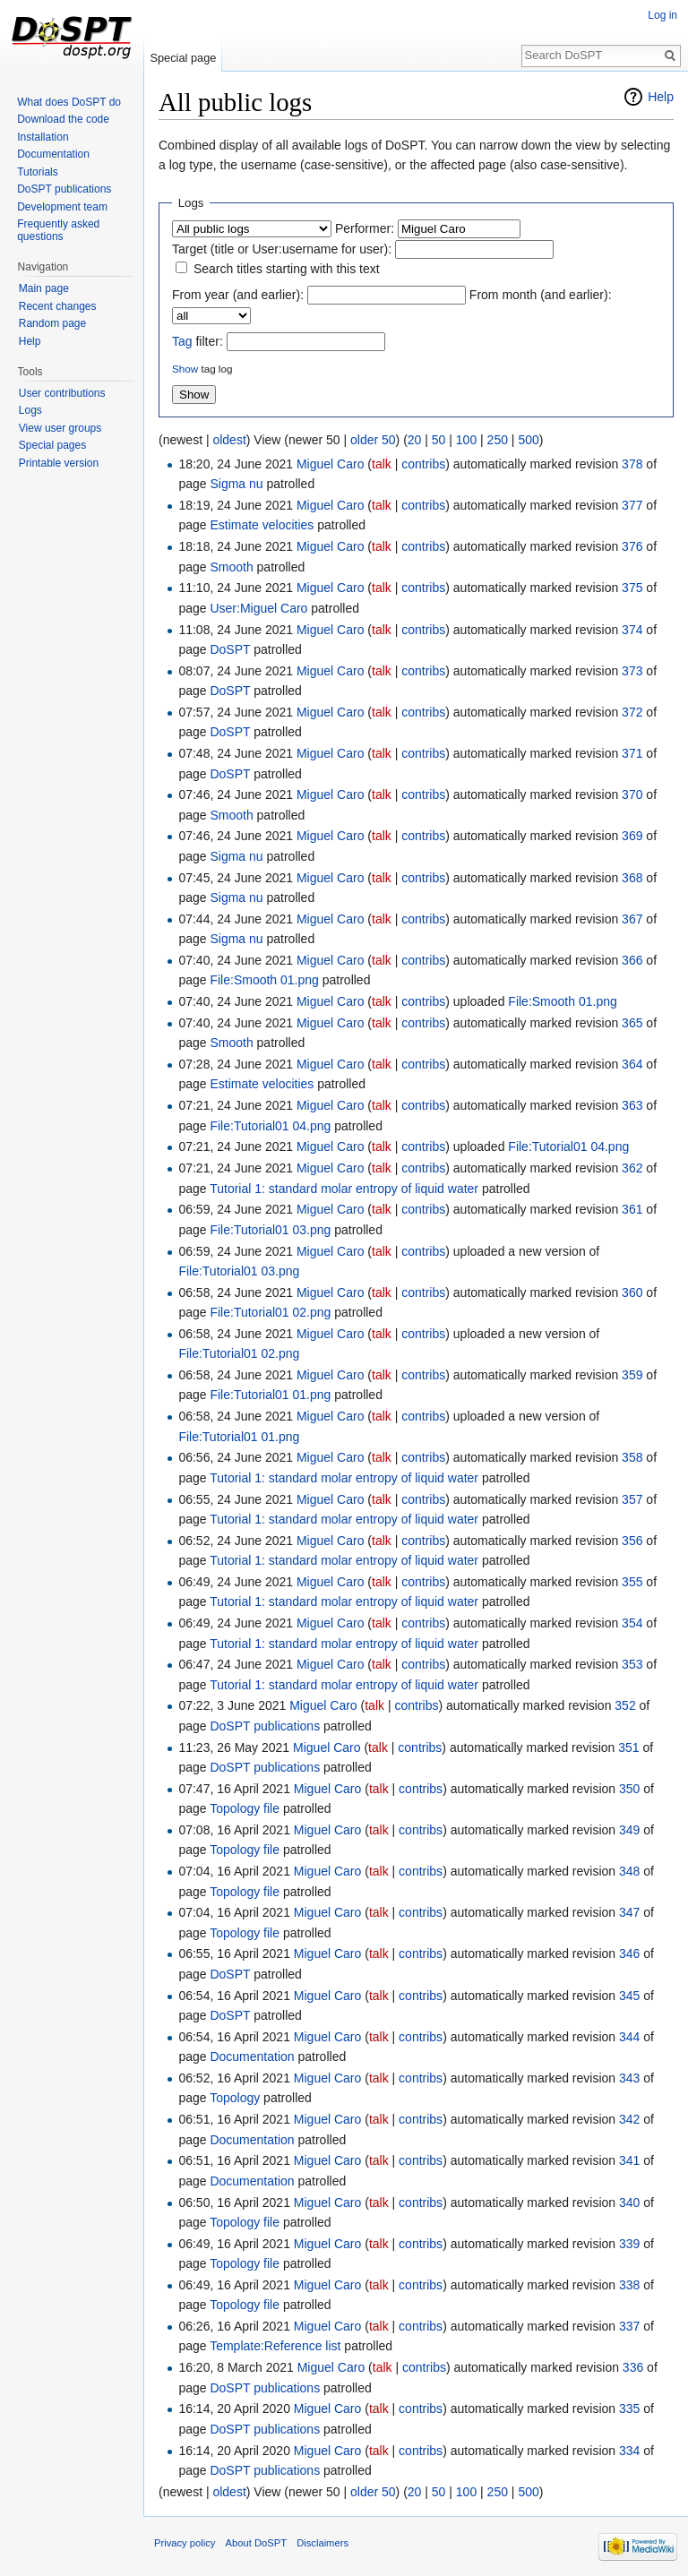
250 (497, 440)
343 (629, 2078)
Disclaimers (322, 2542)
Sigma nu (236, 484)
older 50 (373, 440)
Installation (42, 137)
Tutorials (37, 172)
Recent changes (58, 306)
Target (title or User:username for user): (281, 249)
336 (633, 2367)
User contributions (62, 393)
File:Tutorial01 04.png (270, 1126)
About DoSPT (256, 2542)
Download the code (63, 119)
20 (415, 440)
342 (629, 2119)
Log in (662, 15)
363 (632, 1105)
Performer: (364, 228)
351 (628, 1747)
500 (528, 440)
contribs (423, 464)
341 (629, 2160)
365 (632, 1023)
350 (629, 1789)
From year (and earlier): (238, 295)
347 (629, 1912)
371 (632, 753)
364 (632, 1064)
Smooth (231, 567)
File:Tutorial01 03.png (270, 1230)
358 (632, 1457)
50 (439, 440)
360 (632, 1292)
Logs (30, 410)
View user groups (60, 428)
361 (632, 1209)
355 (632, 1582)
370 (632, 794)
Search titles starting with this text (287, 269)
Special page (183, 57)
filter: (197, 341)
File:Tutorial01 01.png (270, 1394)
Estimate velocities (262, 525)
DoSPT (230, 649)
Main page (44, 288)
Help (661, 97)
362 (632, 1168)
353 (632, 1664)
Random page (52, 323)
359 (632, 1375)
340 (629, 2202)
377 (632, 505)
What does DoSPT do (69, 102)
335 (629, 2408)
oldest (228, 440)
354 (632, 1623)
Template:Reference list (275, 2346)
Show (185, 368)
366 (632, 960)
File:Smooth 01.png (264, 980)
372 (632, 712)
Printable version (59, 463)
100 (466, 440)
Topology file (245, 1808)
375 (632, 587)
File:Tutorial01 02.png (270, 1312)
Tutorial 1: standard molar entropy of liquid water (344, 1188)
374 (632, 630)
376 (632, 546)
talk (381, 464)
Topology (235, 2098)
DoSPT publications (265, 1726)
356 (632, 1540)
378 (632, 464)
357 (632, 1499)
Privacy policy (184, 2542)
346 (629, 1953)
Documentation (252, 2056)
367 (632, 919)
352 (625, 1705)
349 (629, 1830)
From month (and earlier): (540, 295)
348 (629, 1871)
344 (629, 2037)
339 (629, 2244)
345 (629, 1995)
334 (629, 2450)
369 (632, 836)
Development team (62, 207)
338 (629, 2285)
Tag (182, 341)
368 (632, 878)
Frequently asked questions (58, 230)
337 (629, 2326)
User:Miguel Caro (258, 608)
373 (632, 671)
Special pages (52, 445)
